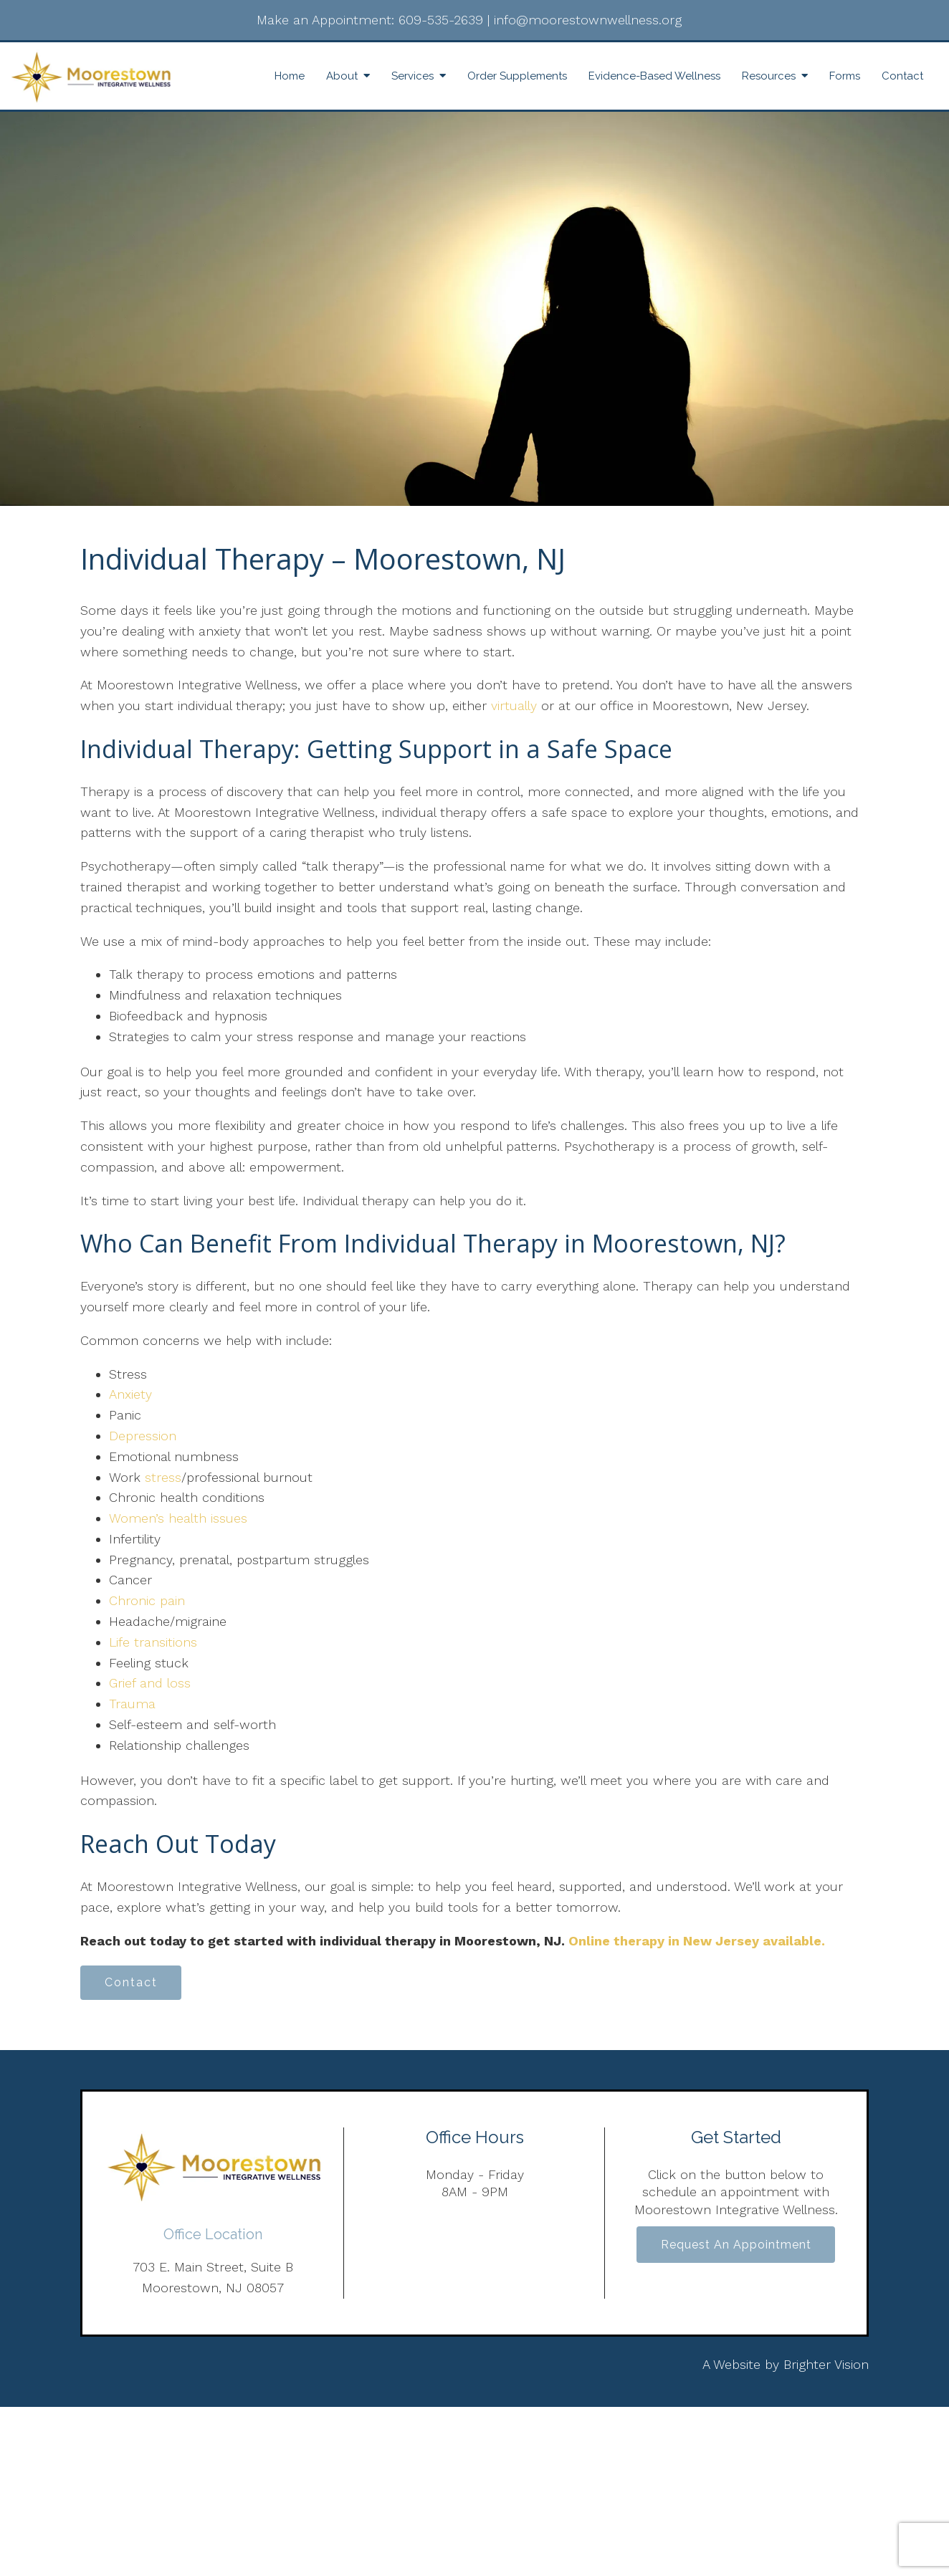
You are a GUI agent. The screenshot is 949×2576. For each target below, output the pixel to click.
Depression (142, 1435)
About (342, 76)
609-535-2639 (441, 19)
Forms (844, 76)
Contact (902, 76)
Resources (769, 76)
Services (412, 76)
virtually (516, 705)
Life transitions (153, 1641)
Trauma (132, 1703)
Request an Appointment (736, 2247)
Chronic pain (147, 1600)
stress (163, 1477)
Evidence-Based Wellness (654, 76)
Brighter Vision (826, 2365)
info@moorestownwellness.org (588, 19)
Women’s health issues (178, 1518)
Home (290, 76)
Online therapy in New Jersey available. (696, 1940)
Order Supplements (517, 76)
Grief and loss (150, 1682)
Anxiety (130, 1394)
